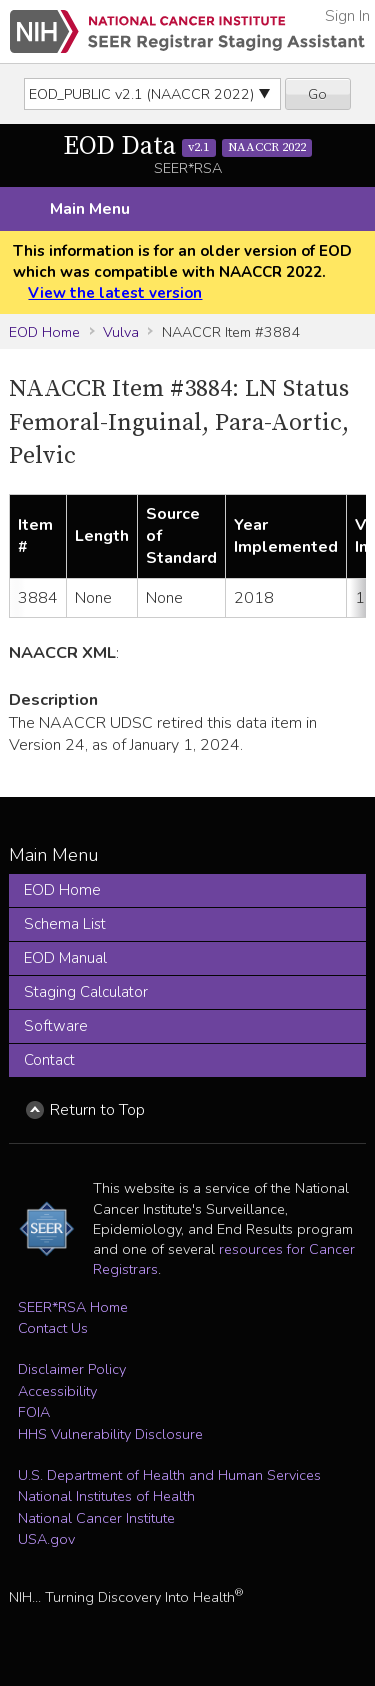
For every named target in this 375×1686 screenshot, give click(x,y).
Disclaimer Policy (72, 1369)
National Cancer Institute (96, 1518)
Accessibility (57, 1391)
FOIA (34, 1412)
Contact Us (53, 1328)
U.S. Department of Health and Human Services (169, 1475)
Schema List (65, 924)
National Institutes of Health (106, 1496)
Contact (49, 1060)
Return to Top (97, 1110)
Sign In (347, 16)
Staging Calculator (86, 992)
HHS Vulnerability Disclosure (110, 1434)
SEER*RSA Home (73, 1307)
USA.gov (46, 1539)
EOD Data (188, 146)
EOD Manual (65, 958)
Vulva (121, 332)
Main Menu (90, 209)
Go (317, 94)
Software (56, 1026)
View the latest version (115, 293)
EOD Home (44, 332)
